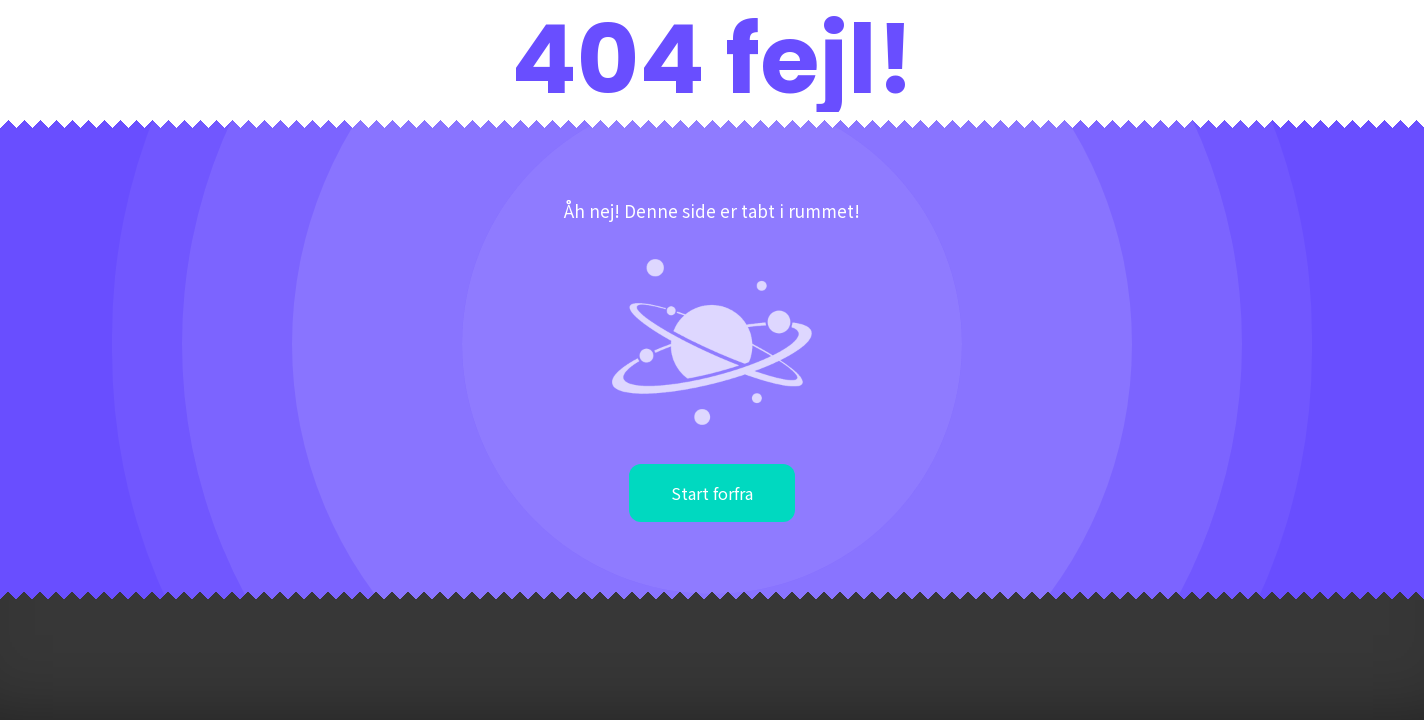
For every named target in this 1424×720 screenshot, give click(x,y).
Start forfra (712, 493)
